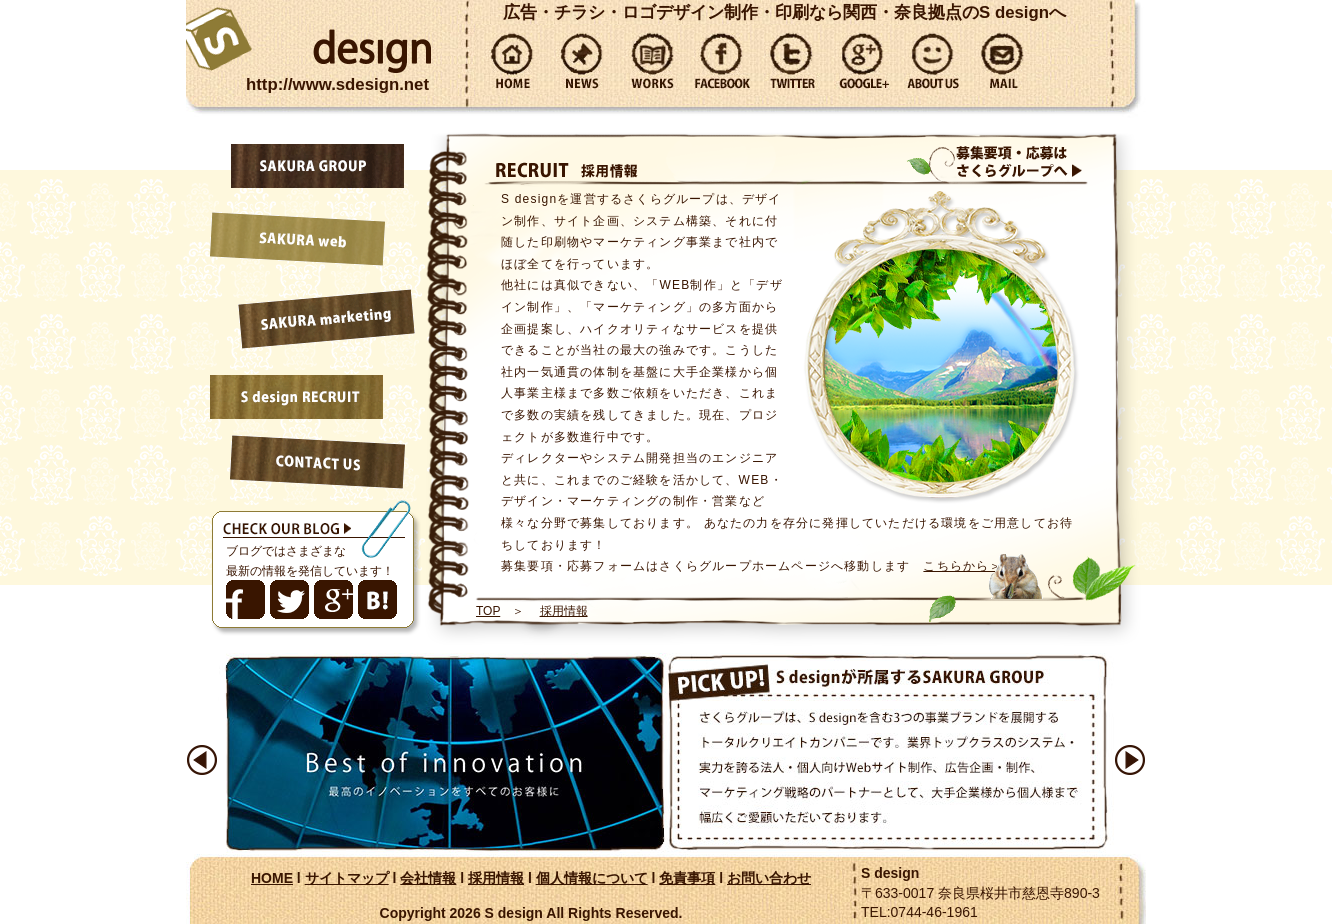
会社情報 (428, 878)
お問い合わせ (769, 878)
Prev (202, 760)
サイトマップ (347, 878)
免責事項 (687, 878)
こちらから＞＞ (969, 566)
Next (1130, 760)
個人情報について (592, 878)
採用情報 (564, 611)
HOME (272, 878)
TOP (488, 611)
